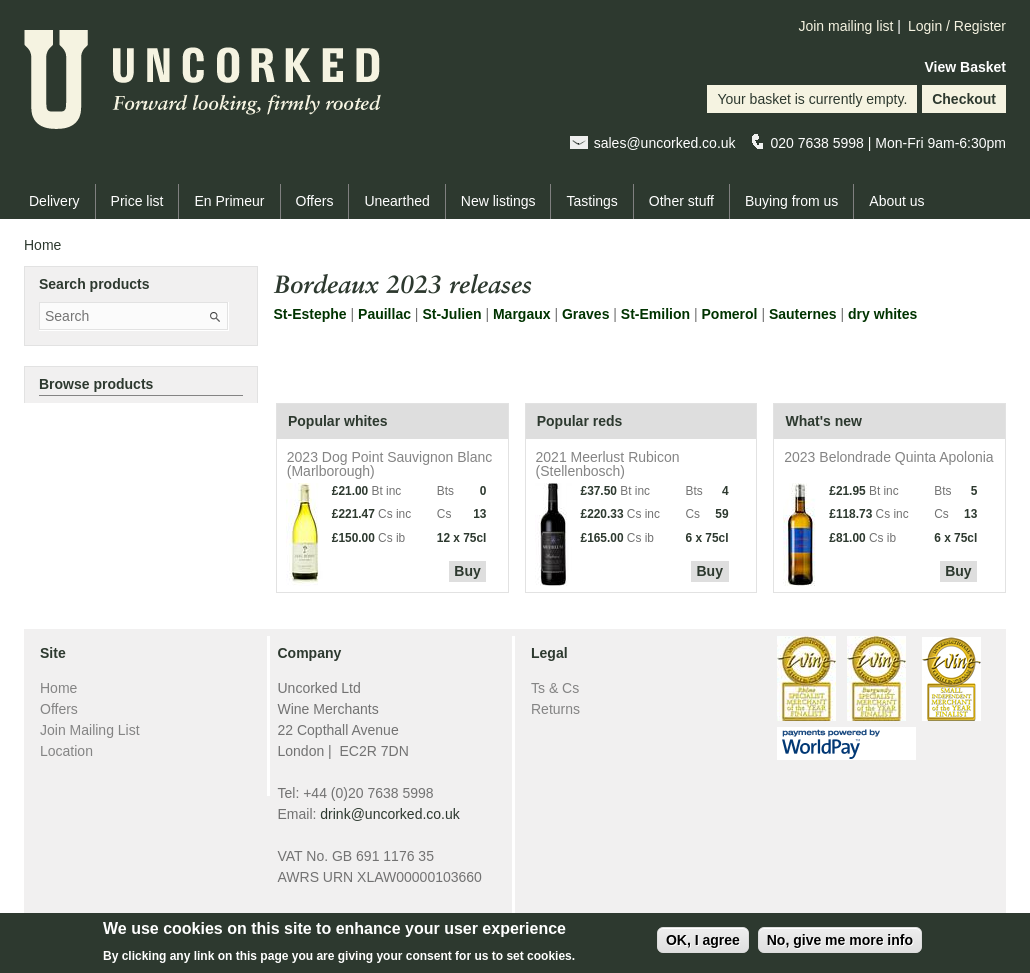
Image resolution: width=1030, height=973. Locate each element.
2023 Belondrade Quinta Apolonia (888, 456)
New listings (498, 201)
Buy (467, 571)
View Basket (965, 67)
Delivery (54, 201)
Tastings (591, 201)
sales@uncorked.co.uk (665, 143)
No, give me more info (840, 946)
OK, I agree (703, 946)
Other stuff (681, 201)
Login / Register (957, 26)
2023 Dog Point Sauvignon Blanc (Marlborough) (389, 463)
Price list (137, 201)
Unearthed (396, 201)
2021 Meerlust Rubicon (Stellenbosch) (608, 463)
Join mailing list (845, 26)
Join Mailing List (90, 730)
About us (896, 201)
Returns (555, 709)
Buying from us (791, 201)
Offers (315, 201)
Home (42, 245)
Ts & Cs (555, 688)
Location (66, 751)
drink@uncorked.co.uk (390, 814)
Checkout (964, 99)
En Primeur (229, 201)
